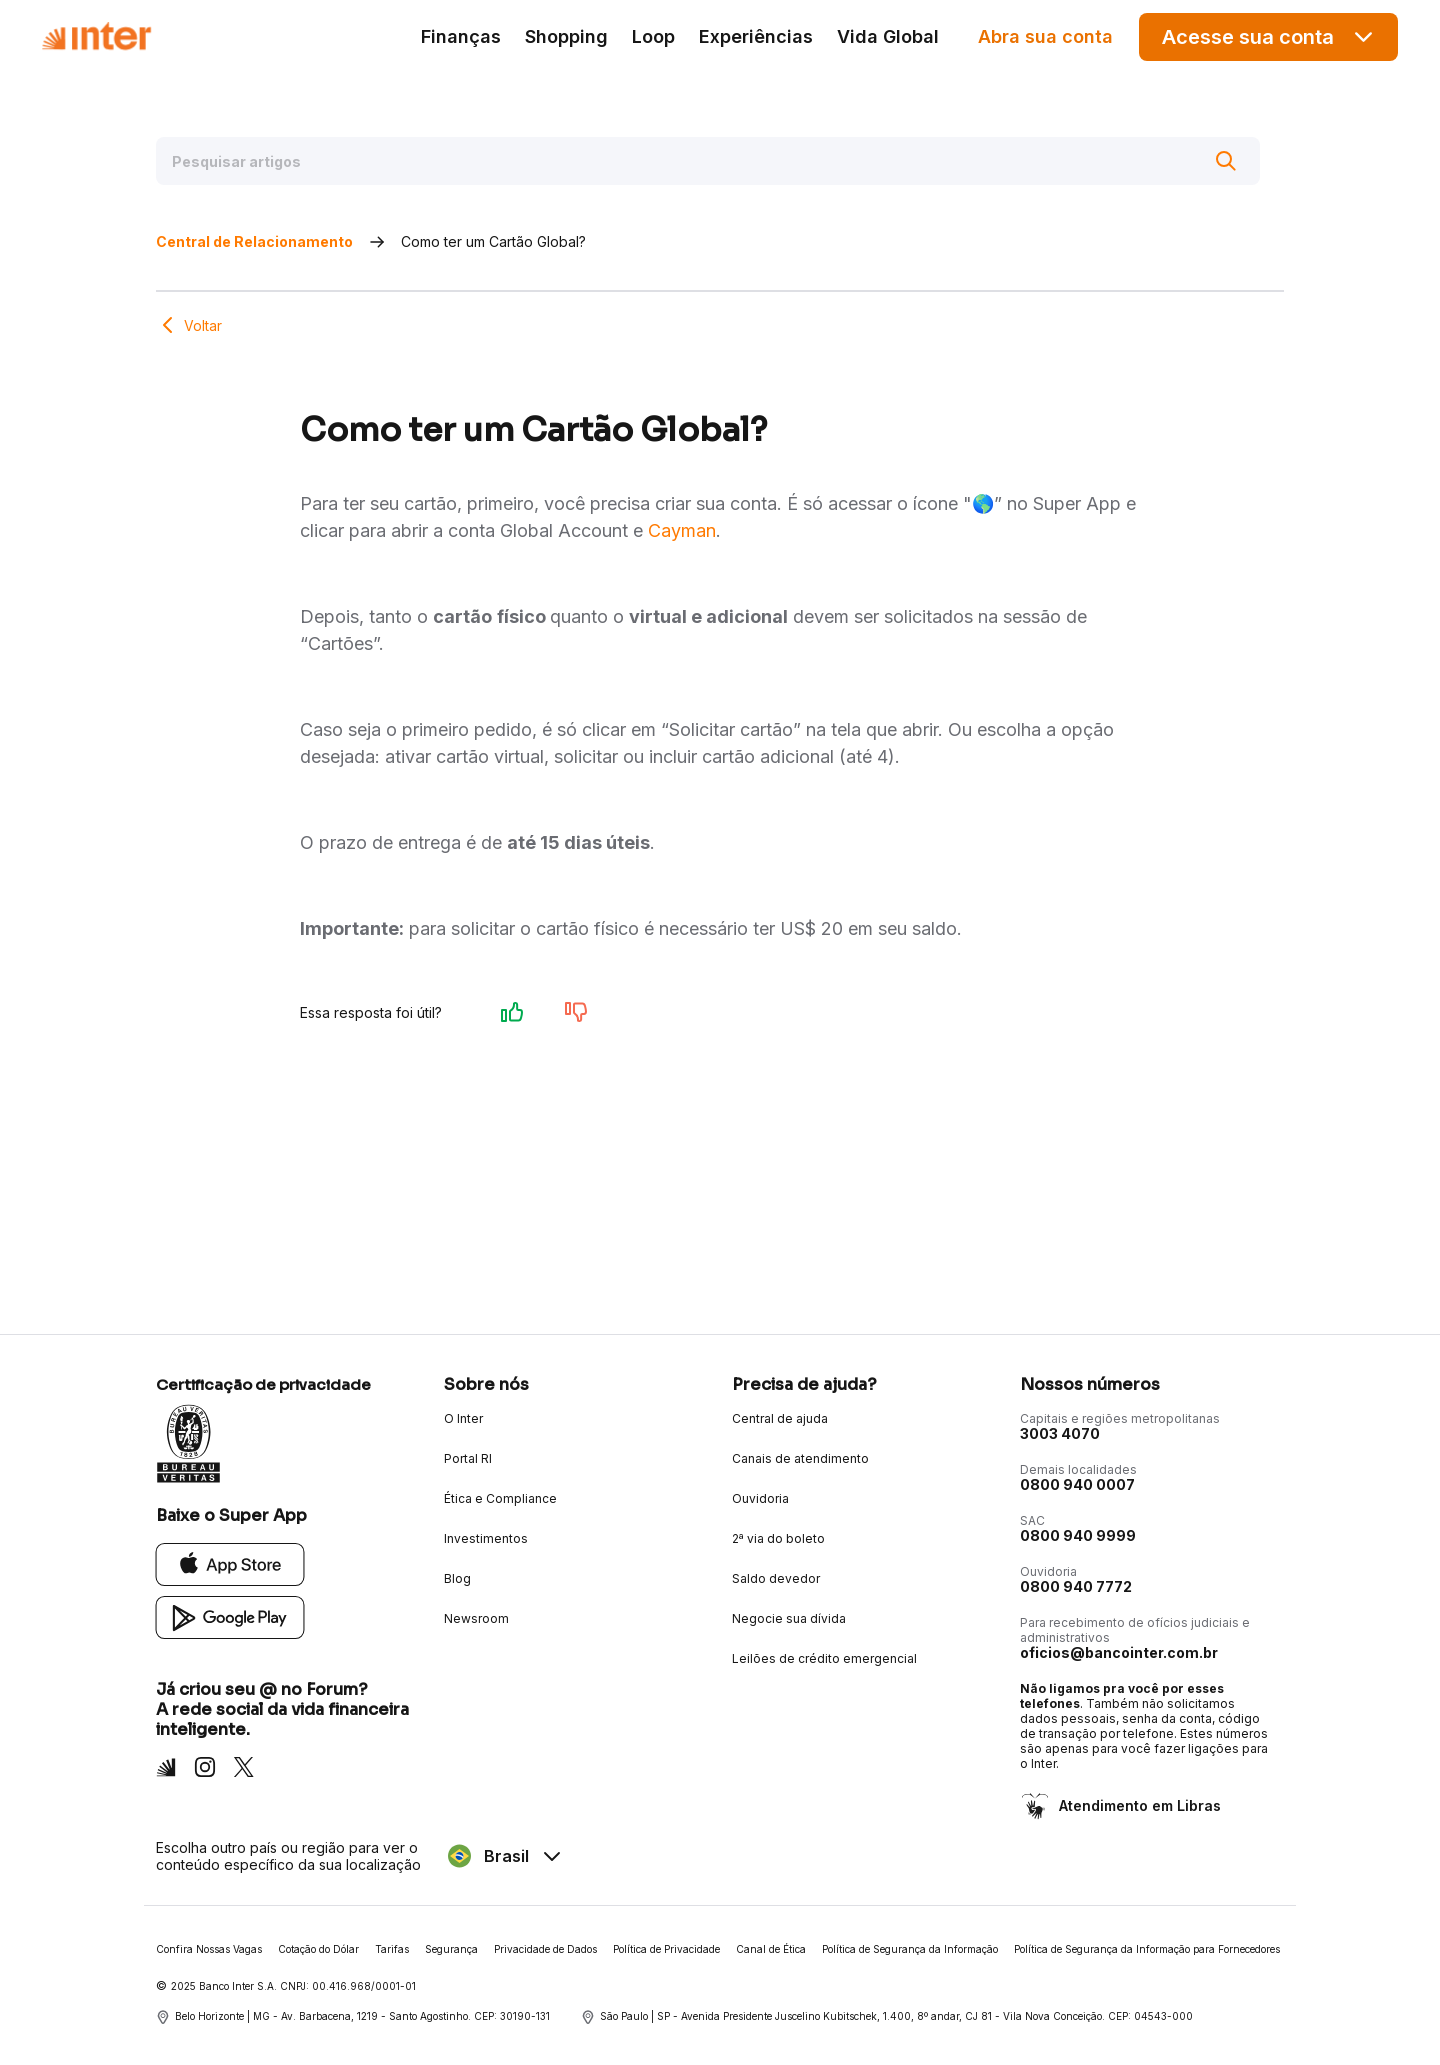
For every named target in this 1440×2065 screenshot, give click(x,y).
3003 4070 (1060, 1433)
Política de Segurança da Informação (910, 1949)
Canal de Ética (771, 1949)
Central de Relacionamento (254, 241)
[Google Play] (230, 1616)
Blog (457, 1578)
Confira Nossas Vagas (209, 1949)
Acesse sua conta (1269, 36)
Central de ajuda (780, 1418)
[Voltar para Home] (96, 36)
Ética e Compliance (500, 1498)
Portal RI (468, 1458)
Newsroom (476, 1618)
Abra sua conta (1045, 36)
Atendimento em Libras (1138, 1805)
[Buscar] (1226, 161)
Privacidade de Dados (545, 1949)
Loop (653, 36)
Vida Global (888, 36)
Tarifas (392, 1949)
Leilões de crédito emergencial (824, 1658)
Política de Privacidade (666, 1949)
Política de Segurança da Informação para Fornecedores (1147, 1949)
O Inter (463, 1418)
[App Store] (230, 1563)
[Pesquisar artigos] (708, 161)
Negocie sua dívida (789, 1618)
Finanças (461, 36)
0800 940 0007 (1077, 1484)
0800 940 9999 (1078, 1535)
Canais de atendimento (800, 1458)
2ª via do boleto (778, 1538)
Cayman (682, 530)
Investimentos (486, 1538)
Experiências (756, 36)
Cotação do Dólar (318, 1949)
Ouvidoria (760, 1498)
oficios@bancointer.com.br (1119, 1652)
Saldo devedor (776, 1578)
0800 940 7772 (1076, 1586)
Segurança (451, 1949)
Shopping (566, 36)
